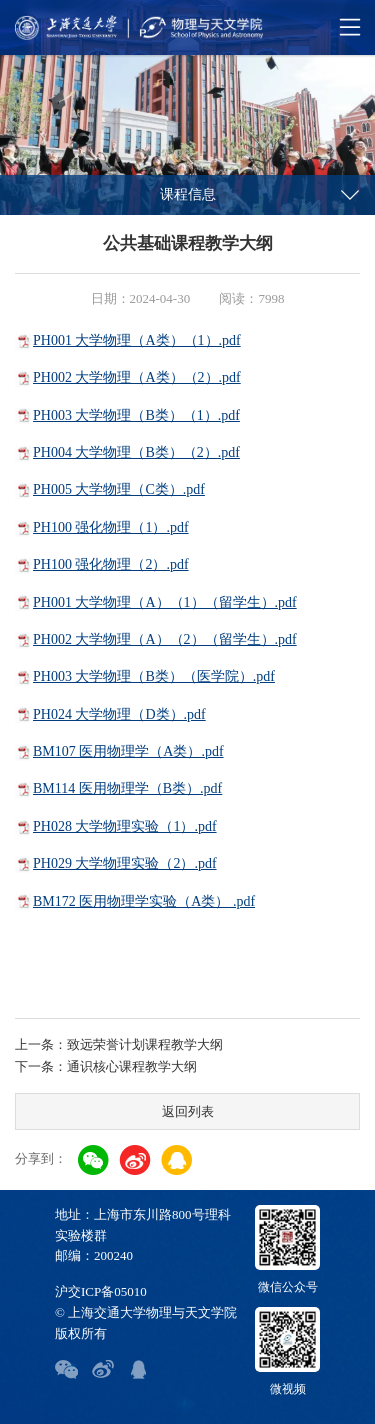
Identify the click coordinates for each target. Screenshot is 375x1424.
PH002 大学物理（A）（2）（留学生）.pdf (165, 639)
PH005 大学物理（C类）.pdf (119, 489)
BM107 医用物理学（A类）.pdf (128, 751)
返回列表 (188, 1111)
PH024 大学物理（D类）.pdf (119, 714)
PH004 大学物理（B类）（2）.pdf (136, 452)
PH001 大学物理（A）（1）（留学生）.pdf (165, 602)
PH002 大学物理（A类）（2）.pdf (137, 377)
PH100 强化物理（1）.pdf (111, 527)
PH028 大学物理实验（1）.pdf (125, 826)
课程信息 (188, 194)
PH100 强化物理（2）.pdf (111, 564)
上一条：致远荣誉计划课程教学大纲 (119, 1044)
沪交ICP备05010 (101, 1291)
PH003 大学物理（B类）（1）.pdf (136, 415)
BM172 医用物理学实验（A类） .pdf (144, 901)
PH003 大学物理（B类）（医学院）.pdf (154, 676)
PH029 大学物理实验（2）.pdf (125, 863)
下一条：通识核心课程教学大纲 (106, 1066)
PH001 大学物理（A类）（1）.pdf (137, 340)
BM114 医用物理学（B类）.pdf (127, 788)
